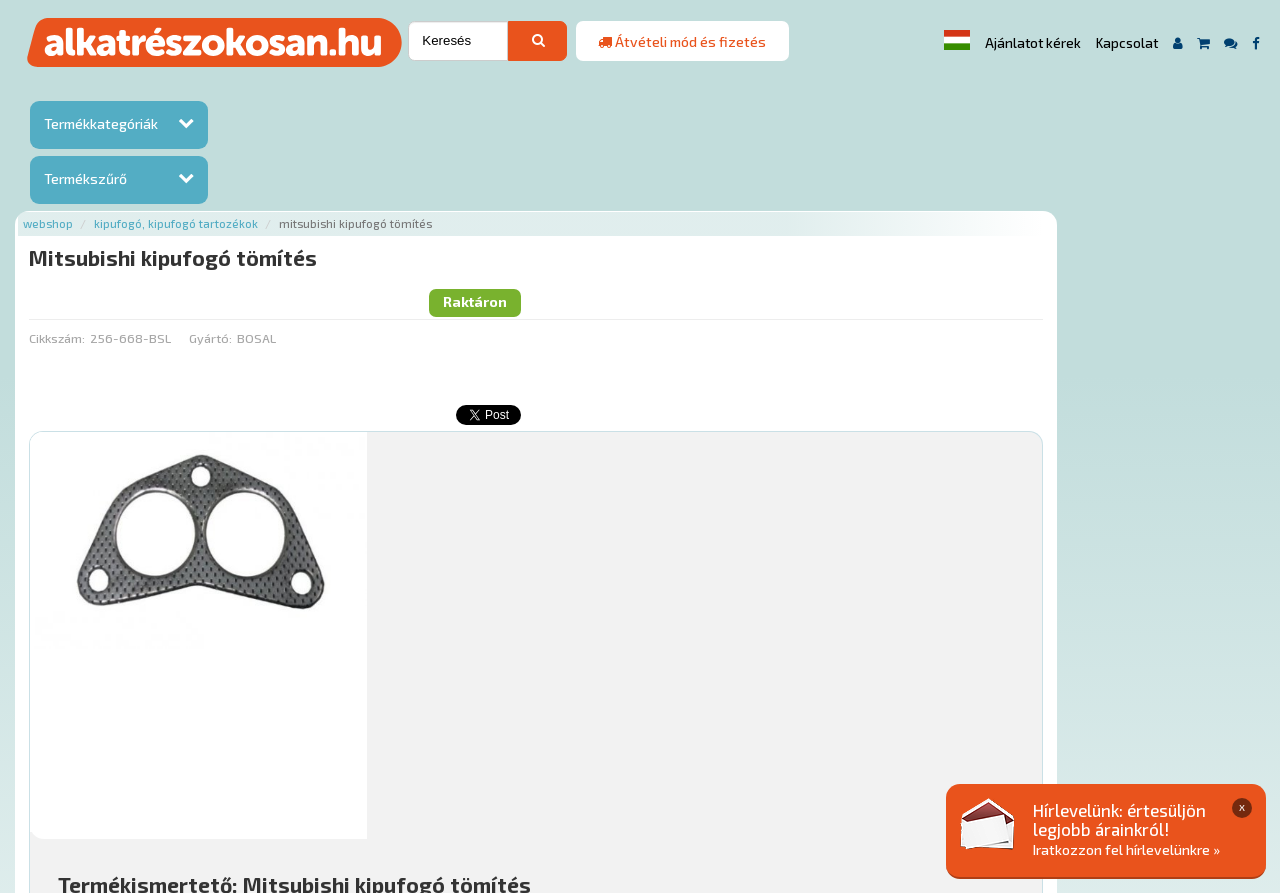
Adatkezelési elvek (980, 771)
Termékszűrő (85, 178)
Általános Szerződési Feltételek (797, 771)
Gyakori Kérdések (620, 771)
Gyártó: (418, 175)
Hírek (399, 771)
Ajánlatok (273, 771)
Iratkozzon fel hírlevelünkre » (1126, 849)
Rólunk (343, 771)
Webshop (257, 92)
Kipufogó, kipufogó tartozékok (385, 92)
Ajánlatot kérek (1033, 43)
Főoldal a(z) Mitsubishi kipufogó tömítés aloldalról (397, 708)
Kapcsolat (1127, 43)
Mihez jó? (644, 596)
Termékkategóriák (101, 123)
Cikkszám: (265, 175)
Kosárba (1138, 652)
